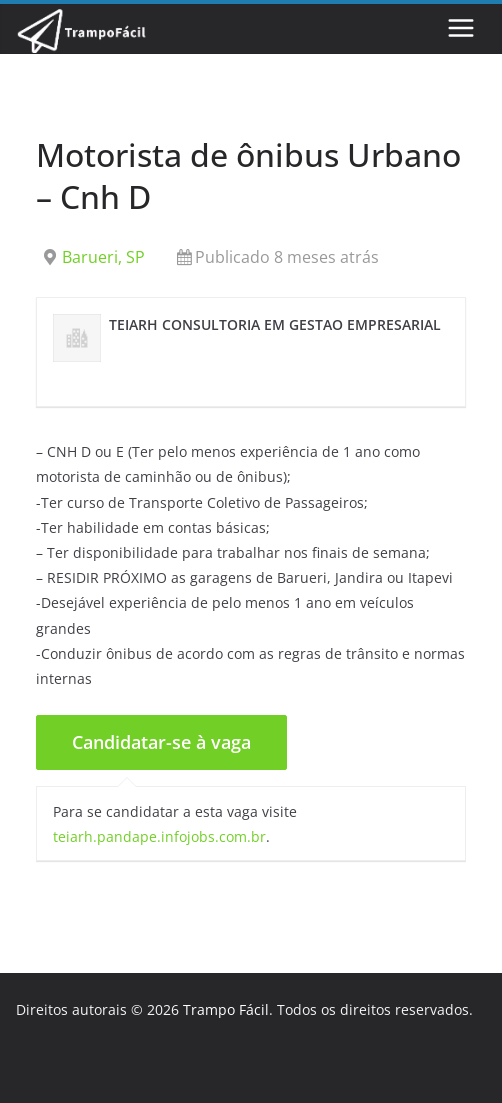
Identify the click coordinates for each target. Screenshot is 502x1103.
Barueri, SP (103, 257)
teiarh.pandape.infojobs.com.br (159, 836)
